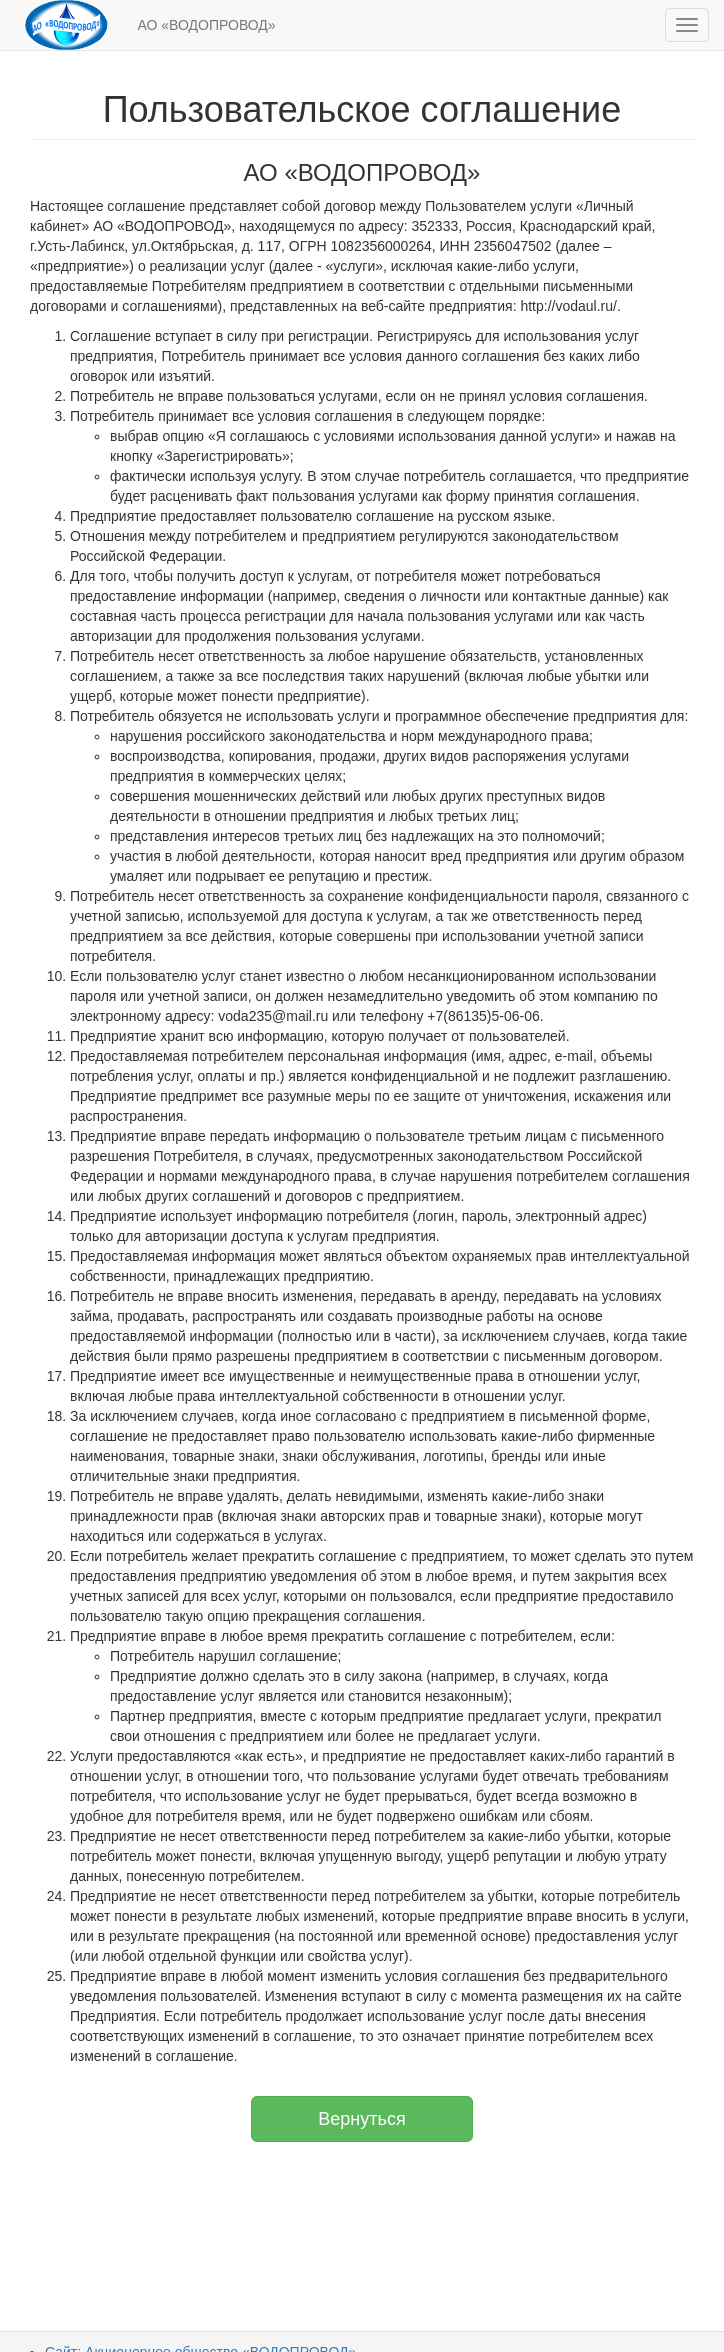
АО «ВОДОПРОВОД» (207, 25)
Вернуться (361, 2119)
